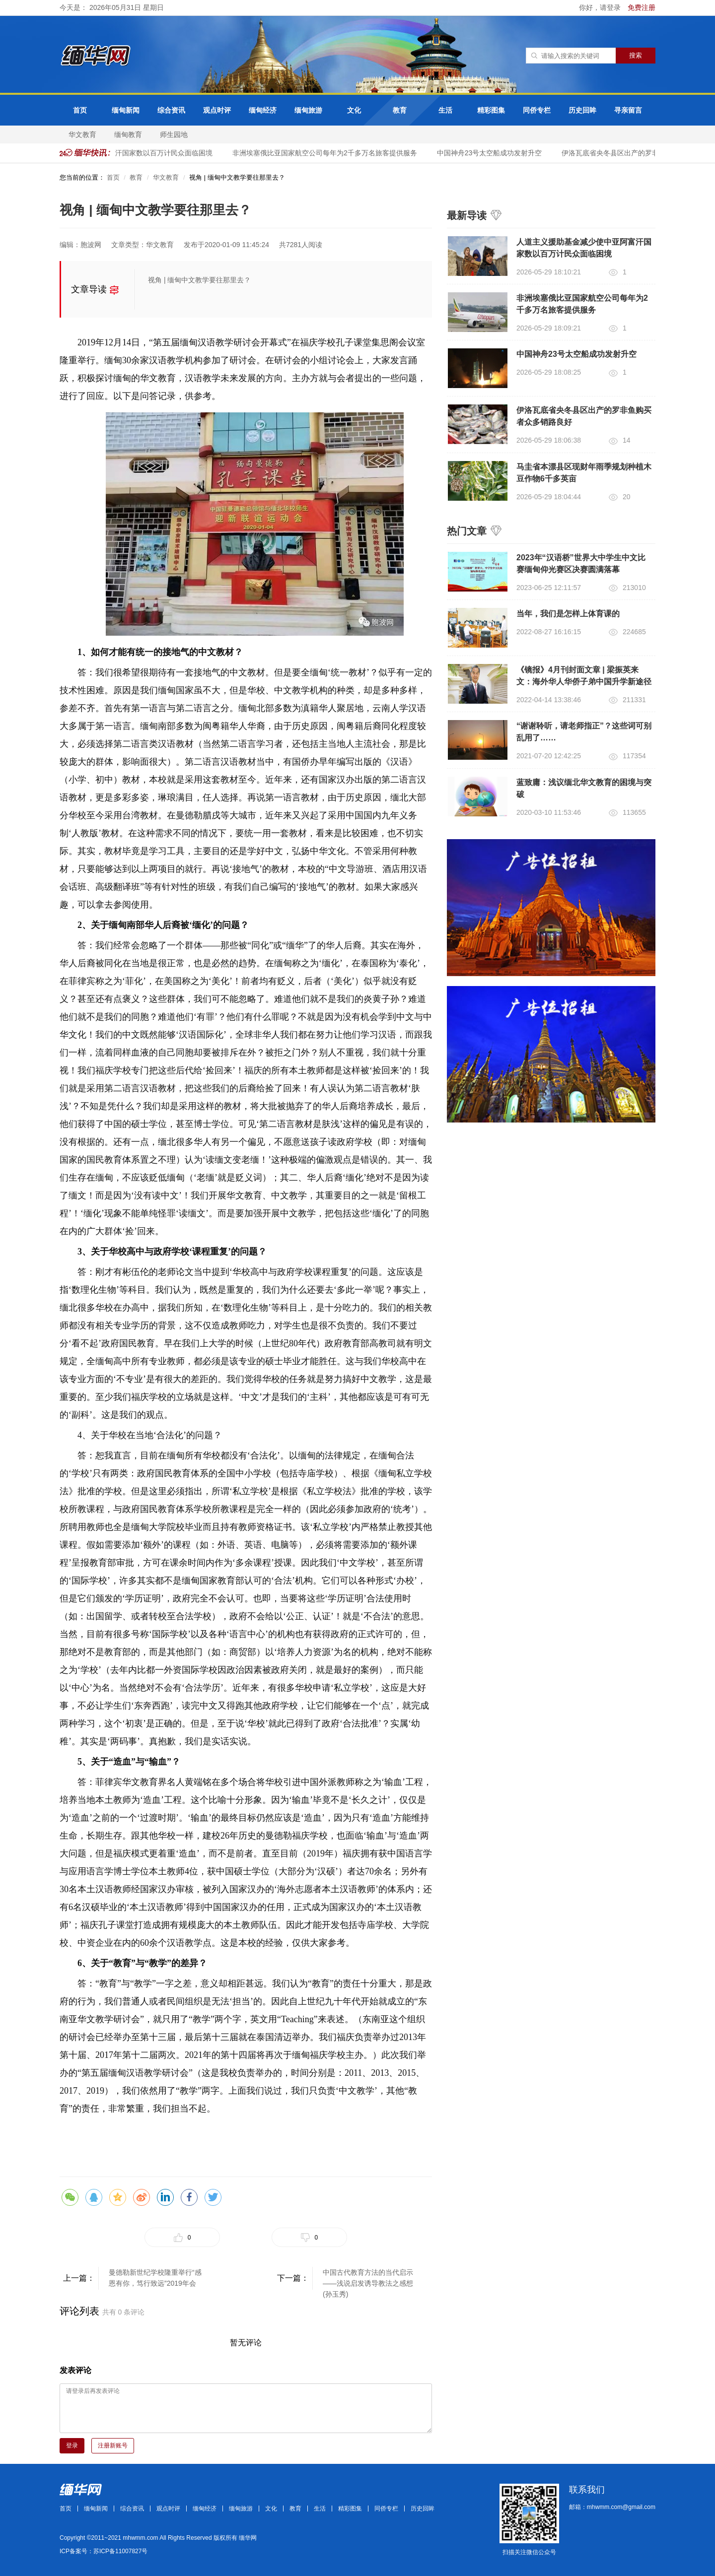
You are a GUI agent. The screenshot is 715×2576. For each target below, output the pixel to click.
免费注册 (641, 7)
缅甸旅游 (308, 110)
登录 (72, 2445)
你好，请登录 (601, 7)
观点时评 (217, 110)
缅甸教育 (128, 134)
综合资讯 (171, 110)
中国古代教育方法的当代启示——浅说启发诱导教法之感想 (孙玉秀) (368, 2279)
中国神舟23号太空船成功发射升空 (492, 153)
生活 (445, 110)
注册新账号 (113, 2445)
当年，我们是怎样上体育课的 (568, 613)
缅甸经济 (263, 110)
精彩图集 (491, 110)
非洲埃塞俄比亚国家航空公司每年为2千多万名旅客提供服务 (327, 153)
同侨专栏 (537, 110)
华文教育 (82, 134)
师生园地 (174, 134)
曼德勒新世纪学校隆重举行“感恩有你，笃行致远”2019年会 (155, 2277)
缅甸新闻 (126, 110)
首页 (80, 110)
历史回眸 (582, 110)
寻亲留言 (628, 110)
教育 (400, 110)
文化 (354, 110)
